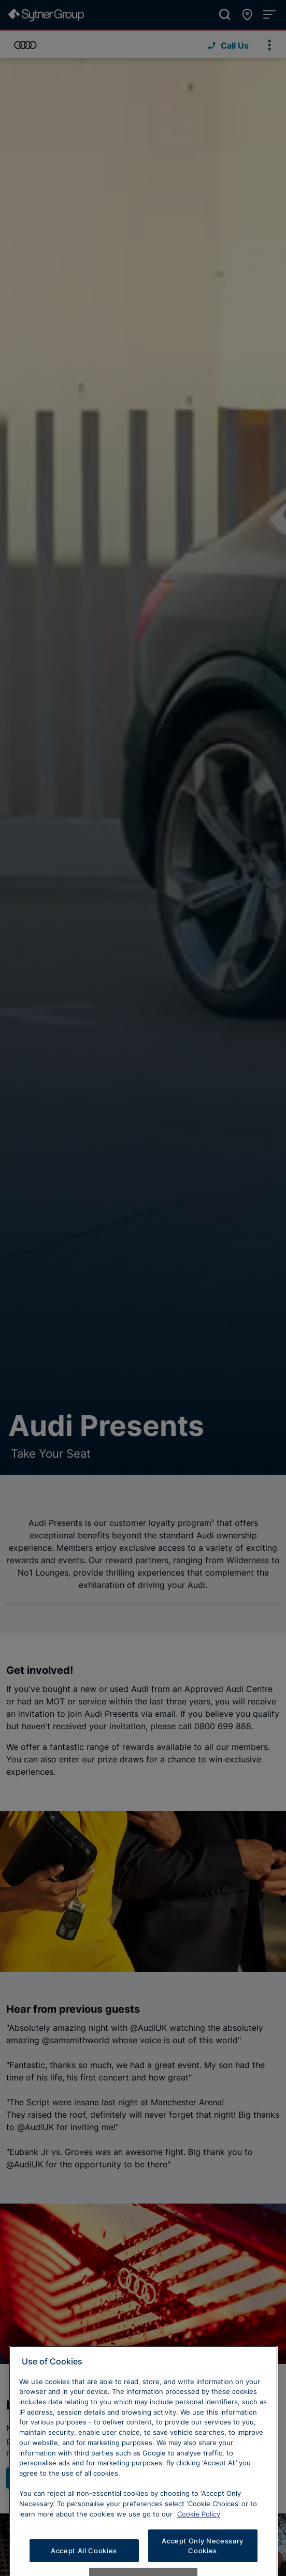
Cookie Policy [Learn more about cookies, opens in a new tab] (198, 2534)
